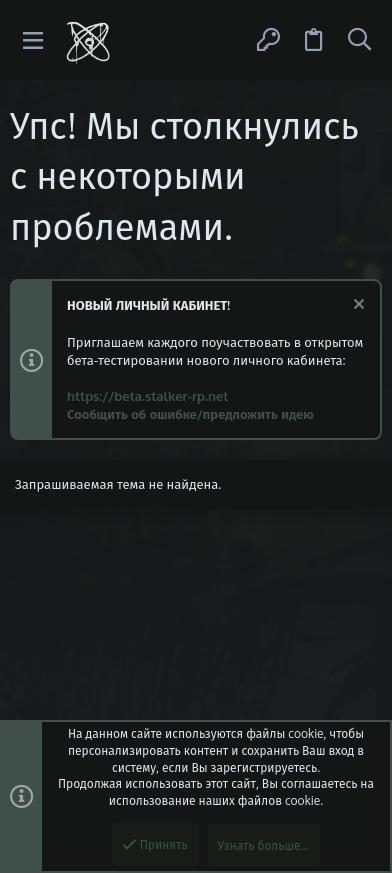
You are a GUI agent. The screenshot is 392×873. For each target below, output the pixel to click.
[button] (33, 40)
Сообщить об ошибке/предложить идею (190, 414)
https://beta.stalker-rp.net (147, 396)
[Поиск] (359, 40)
